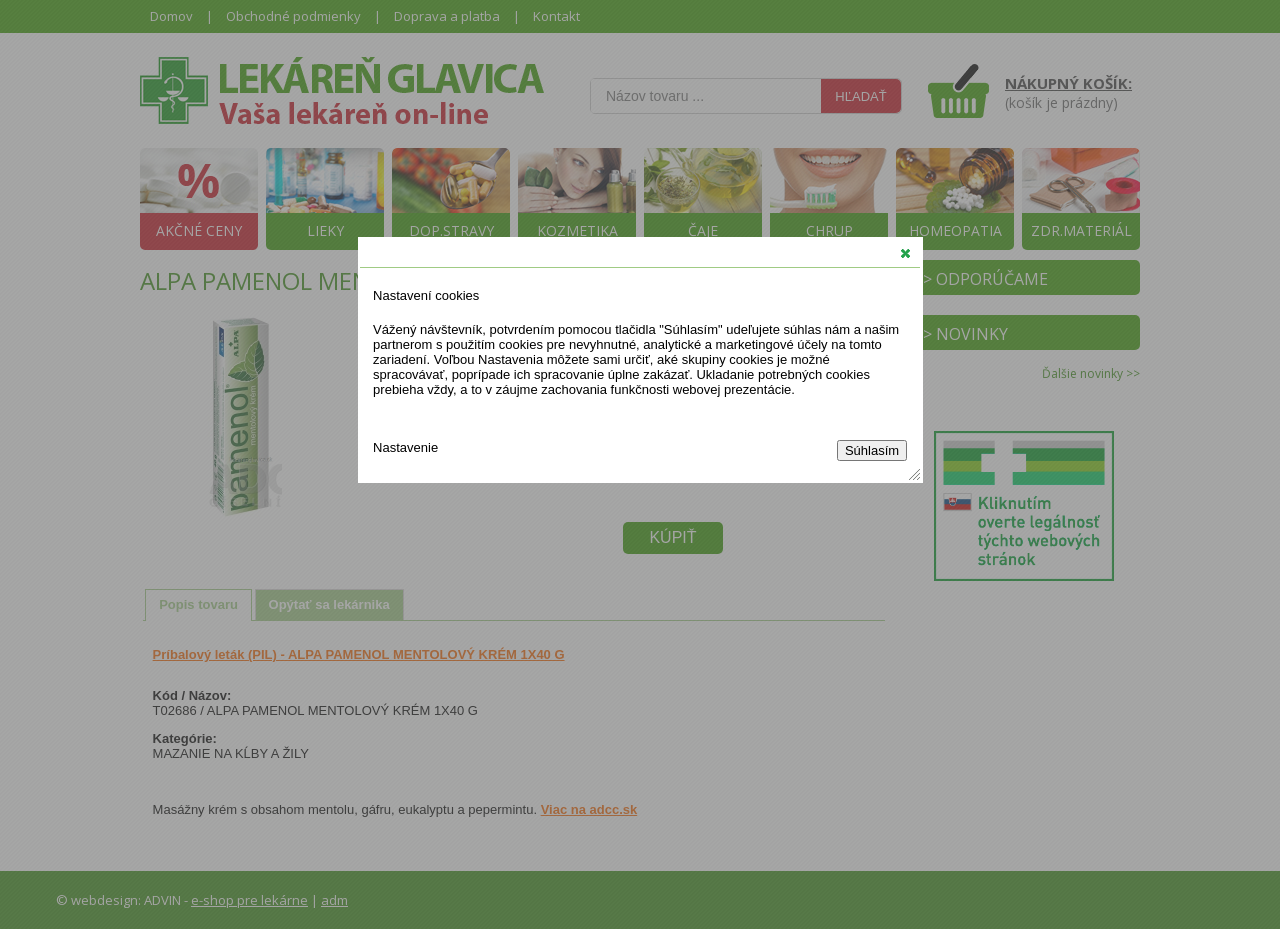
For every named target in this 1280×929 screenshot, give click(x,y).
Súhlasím (872, 450)
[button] (905, 253)
